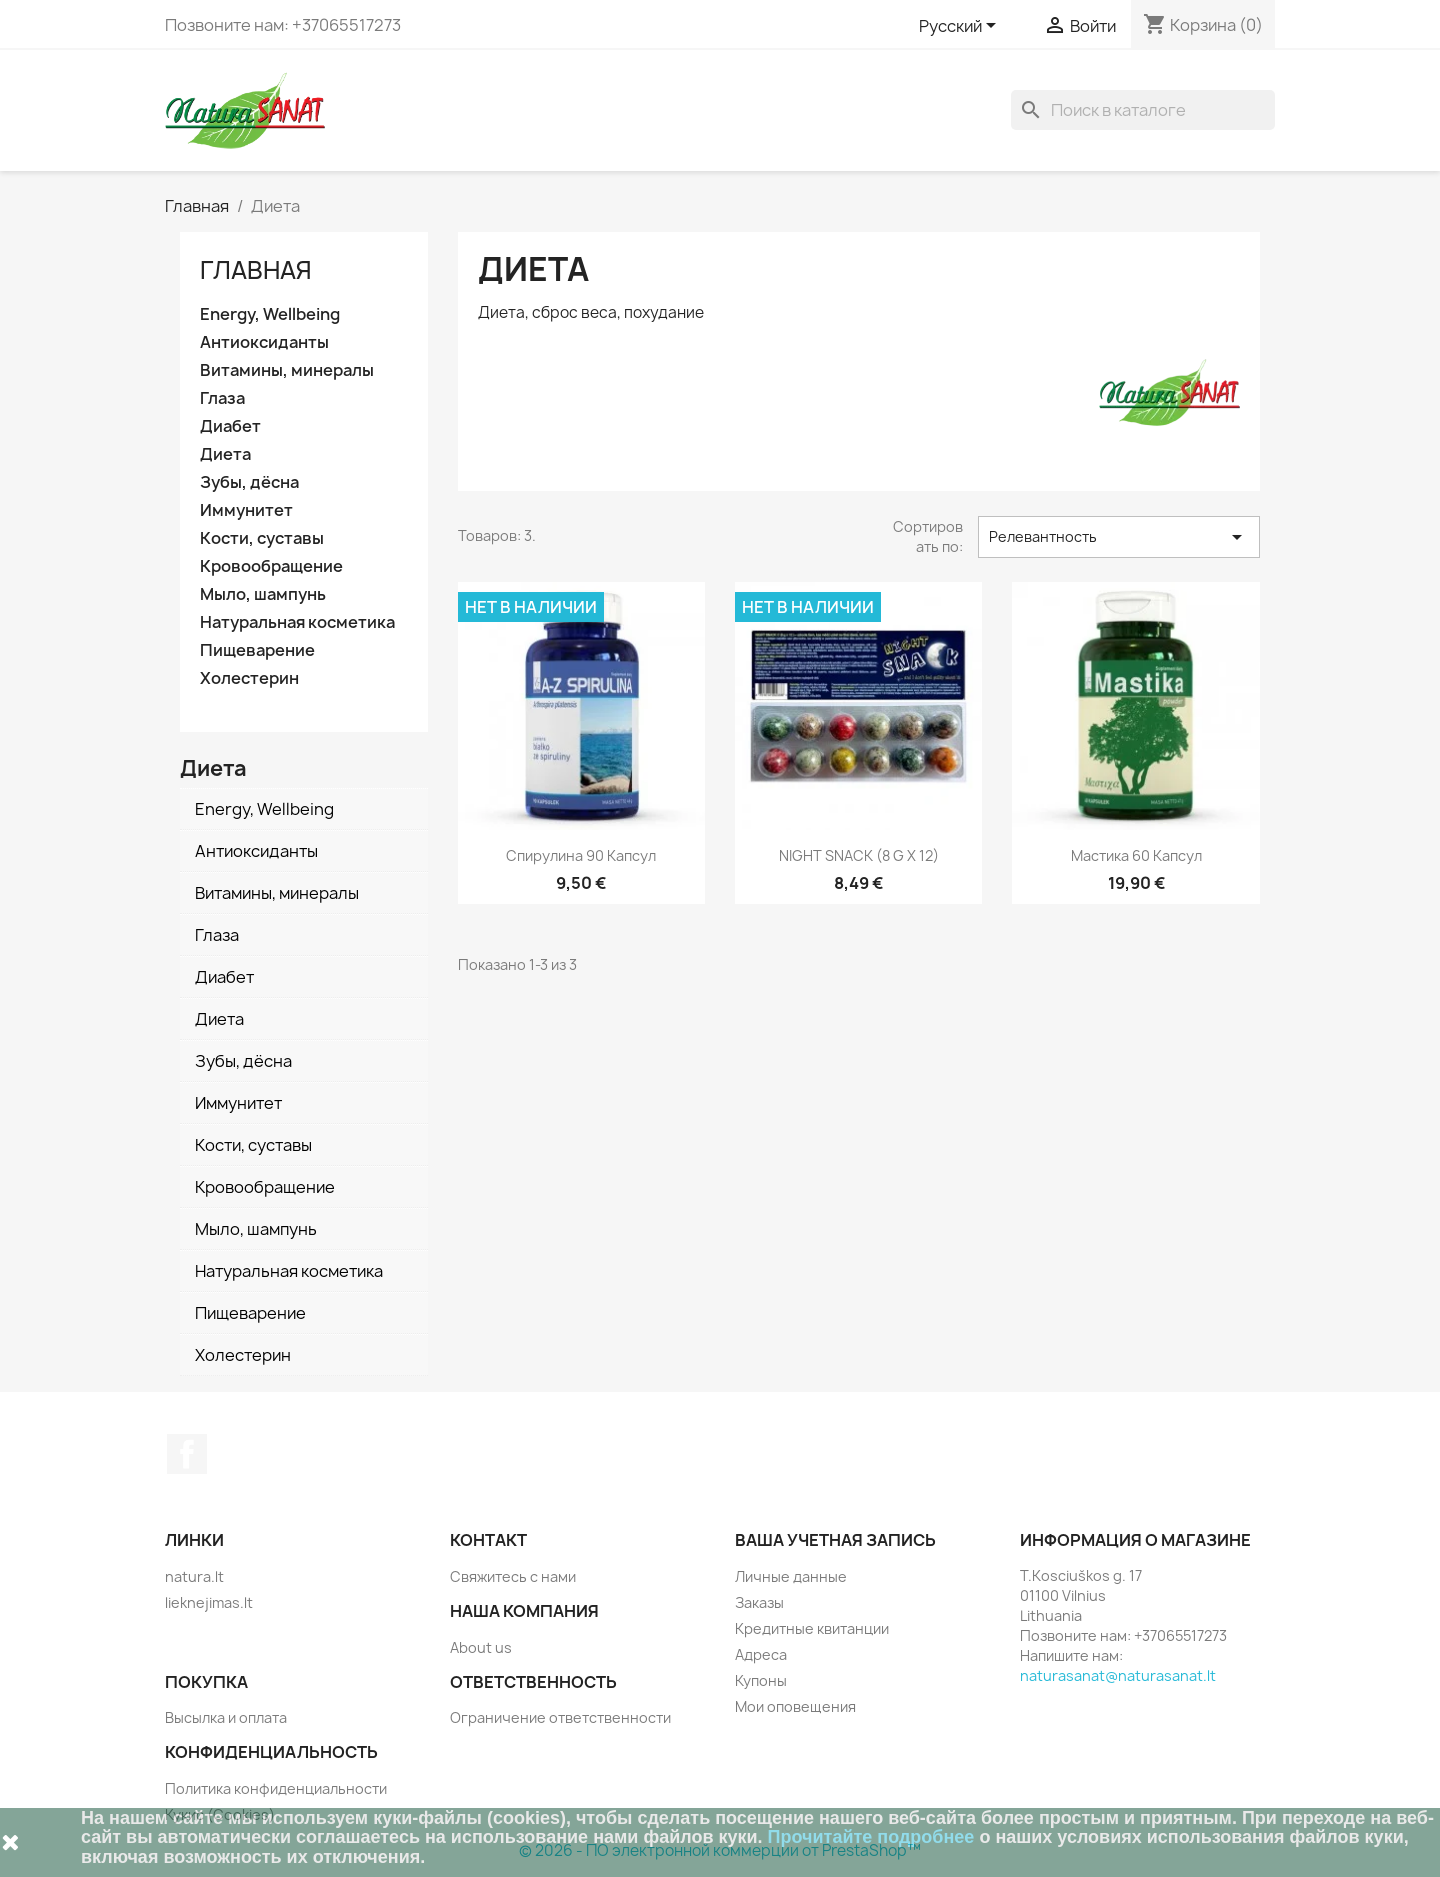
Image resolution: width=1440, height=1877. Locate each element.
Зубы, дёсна (249, 482)
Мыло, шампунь (263, 594)
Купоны (761, 1680)
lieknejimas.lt (209, 1602)
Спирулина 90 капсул (581, 855)
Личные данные (791, 1576)
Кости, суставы (262, 538)
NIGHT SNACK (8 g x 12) (859, 855)
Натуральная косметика (297, 622)
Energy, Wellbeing (270, 314)
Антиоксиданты (264, 342)
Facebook (187, 1454)
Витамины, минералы (287, 370)
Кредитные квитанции (812, 1628)
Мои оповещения (795, 1706)
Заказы (759, 1602)
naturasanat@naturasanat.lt (1118, 1675)
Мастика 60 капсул (1136, 855)
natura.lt (194, 1576)
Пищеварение (257, 650)
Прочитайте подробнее (871, 1837)
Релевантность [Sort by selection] (1119, 537)
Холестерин (249, 678)
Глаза (222, 398)
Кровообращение (271, 566)
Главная (256, 270)
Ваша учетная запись (835, 1540)
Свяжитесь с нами (513, 1576)
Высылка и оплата (226, 1717)
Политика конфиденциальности (276, 1788)
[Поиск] (1143, 110)
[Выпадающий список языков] (961, 27)
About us (481, 1647)
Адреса (761, 1654)
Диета (225, 454)
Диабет (230, 426)
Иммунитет (246, 510)
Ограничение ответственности (560, 1717)
